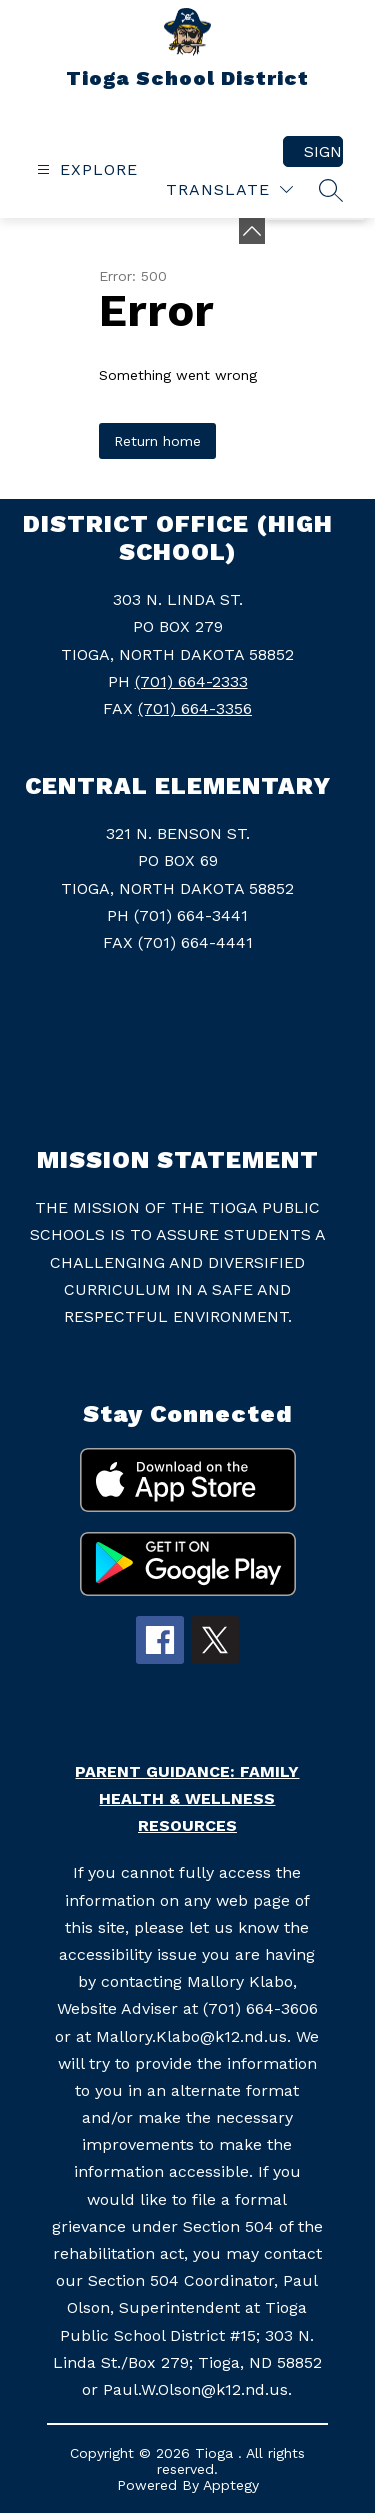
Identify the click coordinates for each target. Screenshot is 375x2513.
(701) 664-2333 (191, 681)
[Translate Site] (229, 189)
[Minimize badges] (252, 231)
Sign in (323, 151)
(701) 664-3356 (195, 708)
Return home (157, 441)
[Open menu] (85, 169)
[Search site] (331, 190)
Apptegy (231, 2485)
